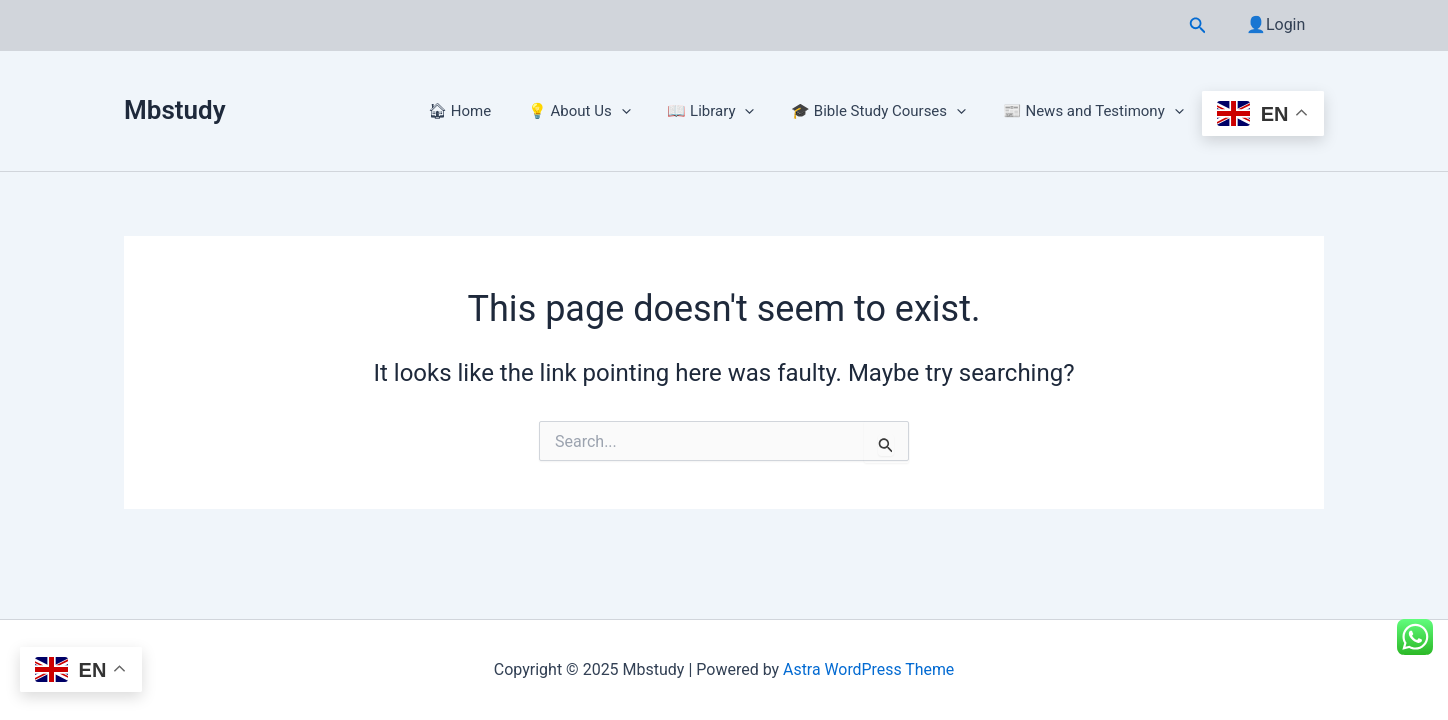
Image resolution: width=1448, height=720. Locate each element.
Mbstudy (175, 110)
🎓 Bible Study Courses (888, 111)
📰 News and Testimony (1096, 111)
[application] (644, 111)
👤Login (1278, 24)
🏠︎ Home (489, 111)
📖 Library (727, 111)
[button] (1203, 25)
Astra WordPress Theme (868, 669)
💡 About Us (602, 111)
